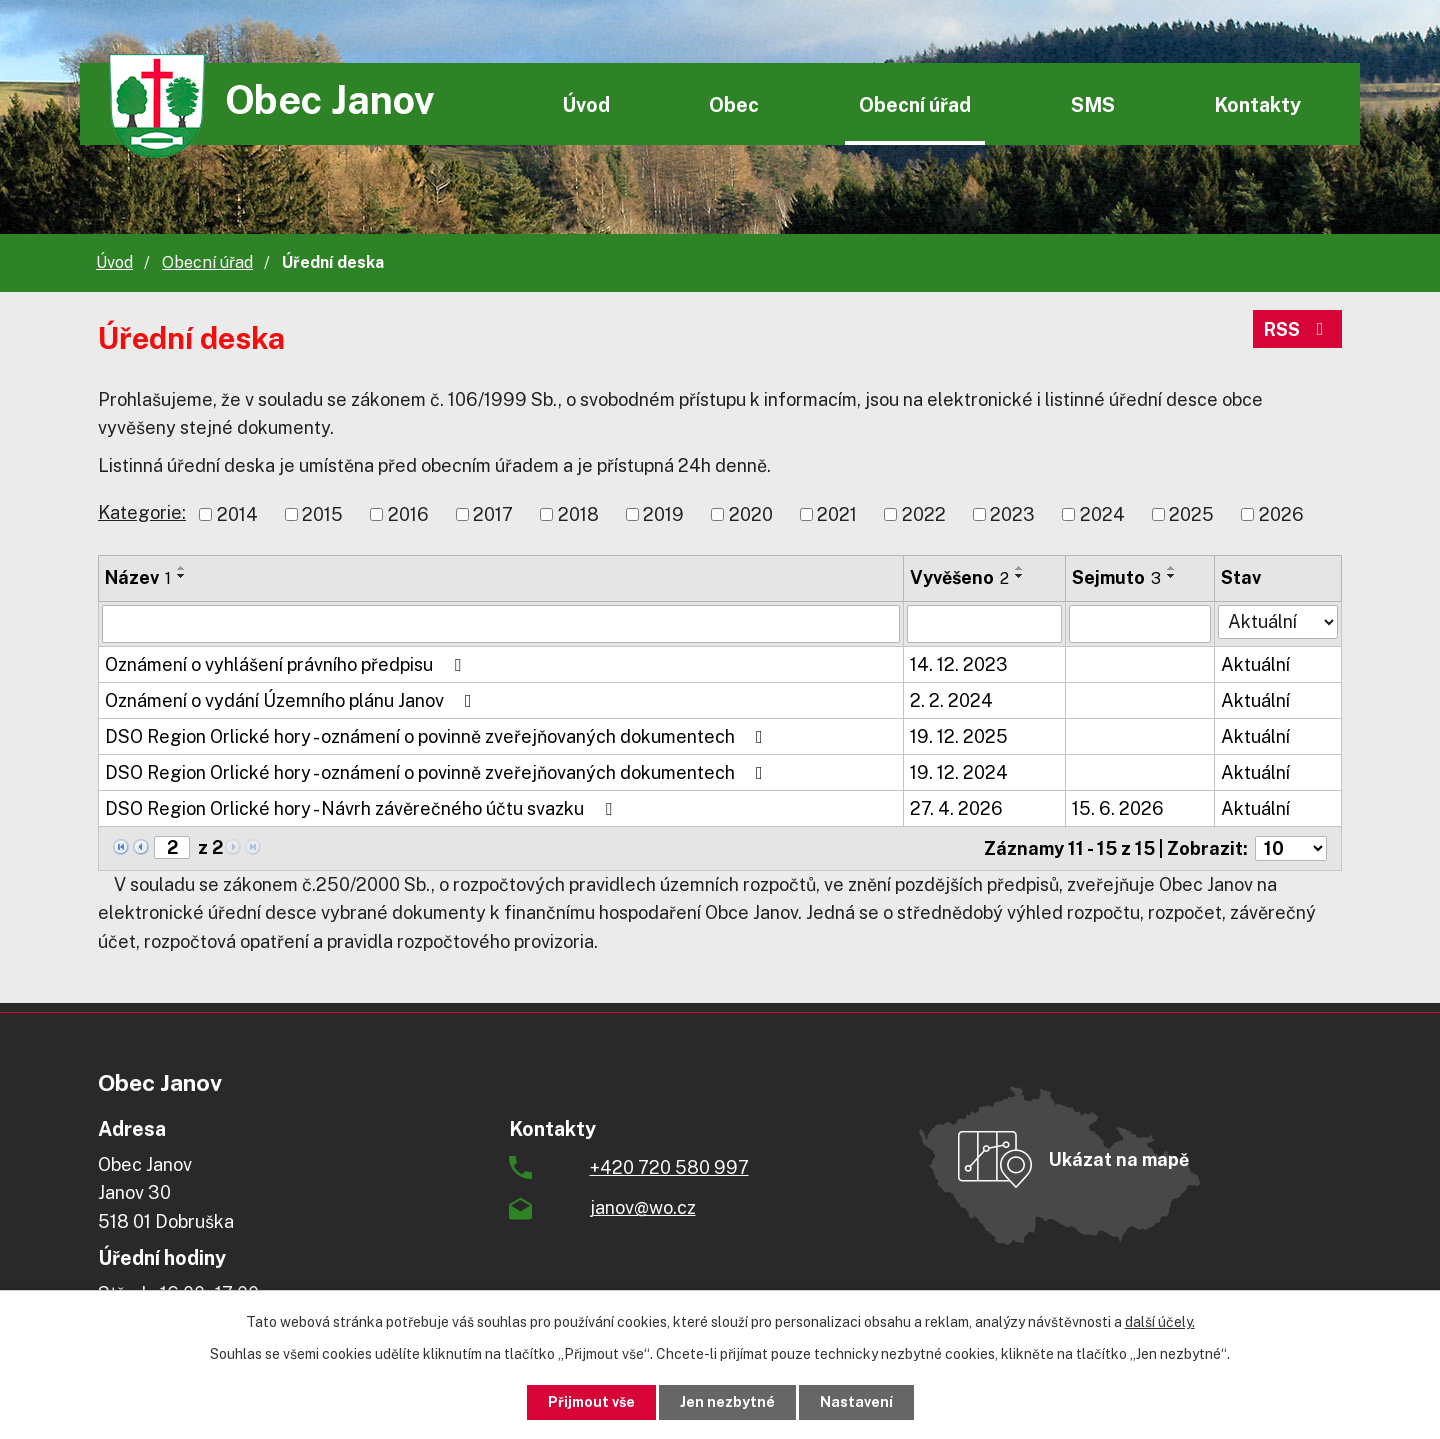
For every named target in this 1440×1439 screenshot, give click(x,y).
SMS (1093, 104)
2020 (751, 514)
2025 (1191, 514)
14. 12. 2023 (959, 664)
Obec (734, 104)
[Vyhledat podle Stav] (1278, 622)
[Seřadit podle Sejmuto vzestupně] (1172, 568)
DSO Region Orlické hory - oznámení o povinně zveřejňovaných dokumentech (438, 736)
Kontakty (1257, 104)
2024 (1102, 514)
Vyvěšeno (959, 577)
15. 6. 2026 (1118, 808)
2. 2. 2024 (951, 700)
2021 (837, 514)
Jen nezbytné (727, 1402)
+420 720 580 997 (669, 1167)
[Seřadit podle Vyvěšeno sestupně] (1020, 576)
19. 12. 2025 (959, 736)
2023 (1012, 514)
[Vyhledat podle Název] (501, 624)
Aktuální (1255, 664)
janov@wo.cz (643, 1207)
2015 (322, 514)
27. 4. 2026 (956, 808)
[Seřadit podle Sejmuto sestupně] (1172, 576)
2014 (237, 514)
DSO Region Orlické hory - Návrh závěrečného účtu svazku (362, 808)
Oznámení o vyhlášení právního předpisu (287, 664)
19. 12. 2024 (959, 772)
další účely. (1160, 1322)
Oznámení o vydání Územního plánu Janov (292, 700)
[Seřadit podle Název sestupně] (182, 576)
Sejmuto (1116, 577)
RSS (1298, 329)
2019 (663, 514)
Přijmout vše (591, 1402)
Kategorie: (142, 512)
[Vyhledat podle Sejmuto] (1140, 624)
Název (138, 577)
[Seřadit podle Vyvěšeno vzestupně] (1020, 568)
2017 (493, 514)
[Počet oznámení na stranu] (1291, 848)
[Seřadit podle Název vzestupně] (182, 568)
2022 (924, 514)
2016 (408, 514)
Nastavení (856, 1402)
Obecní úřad (915, 104)
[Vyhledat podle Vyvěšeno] (984, 624)
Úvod (586, 104)
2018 (578, 514)
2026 (1281, 514)
